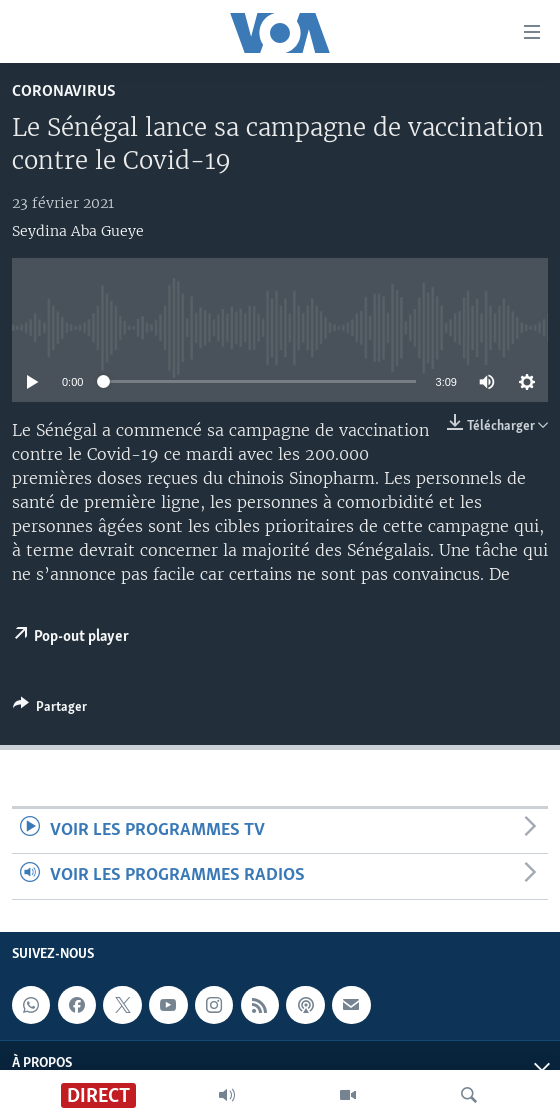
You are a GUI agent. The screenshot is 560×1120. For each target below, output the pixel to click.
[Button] (50, 710)
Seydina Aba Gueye (78, 231)
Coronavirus (64, 91)
